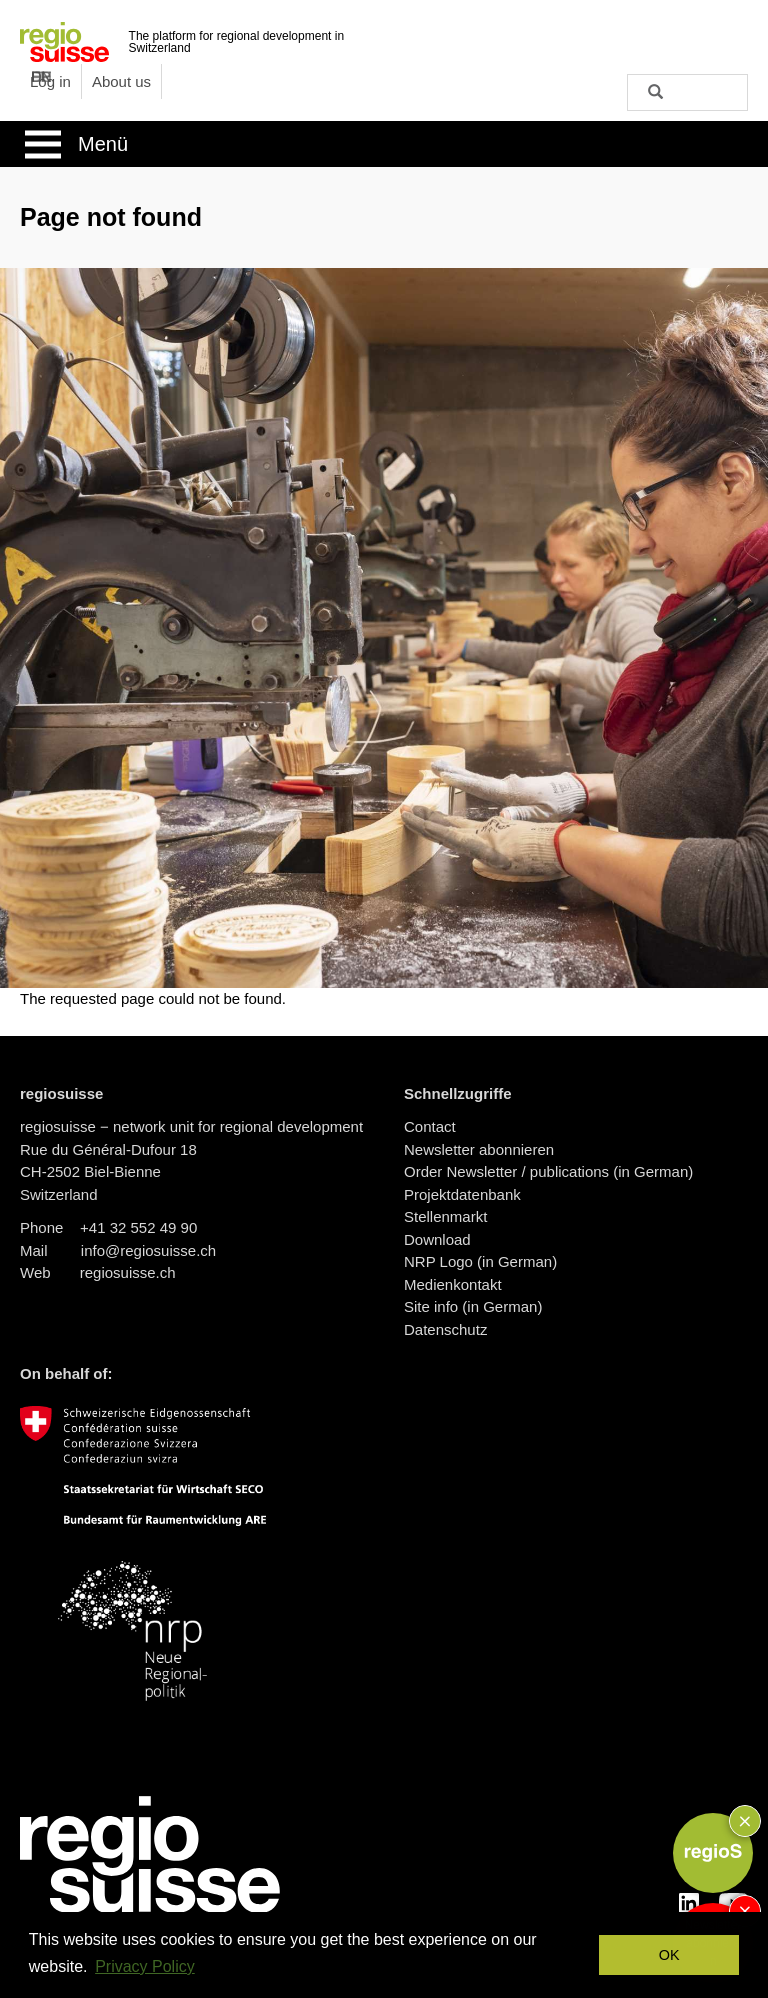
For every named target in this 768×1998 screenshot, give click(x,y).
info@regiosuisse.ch (148, 1250)
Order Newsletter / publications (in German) (548, 1171)
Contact (430, 1126)
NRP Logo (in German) (480, 1261)
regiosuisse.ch (128, 1272)
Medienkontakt (453, 1284)
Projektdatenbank (462, 1194)
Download (437, 1239)
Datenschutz (445, 1329)
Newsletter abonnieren (479, 1149)
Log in (50, 81)
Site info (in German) (473, 1306)
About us (121, 81)
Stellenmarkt (445, 1216)
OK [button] (669, 1955)
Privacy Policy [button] (145, 1966)
